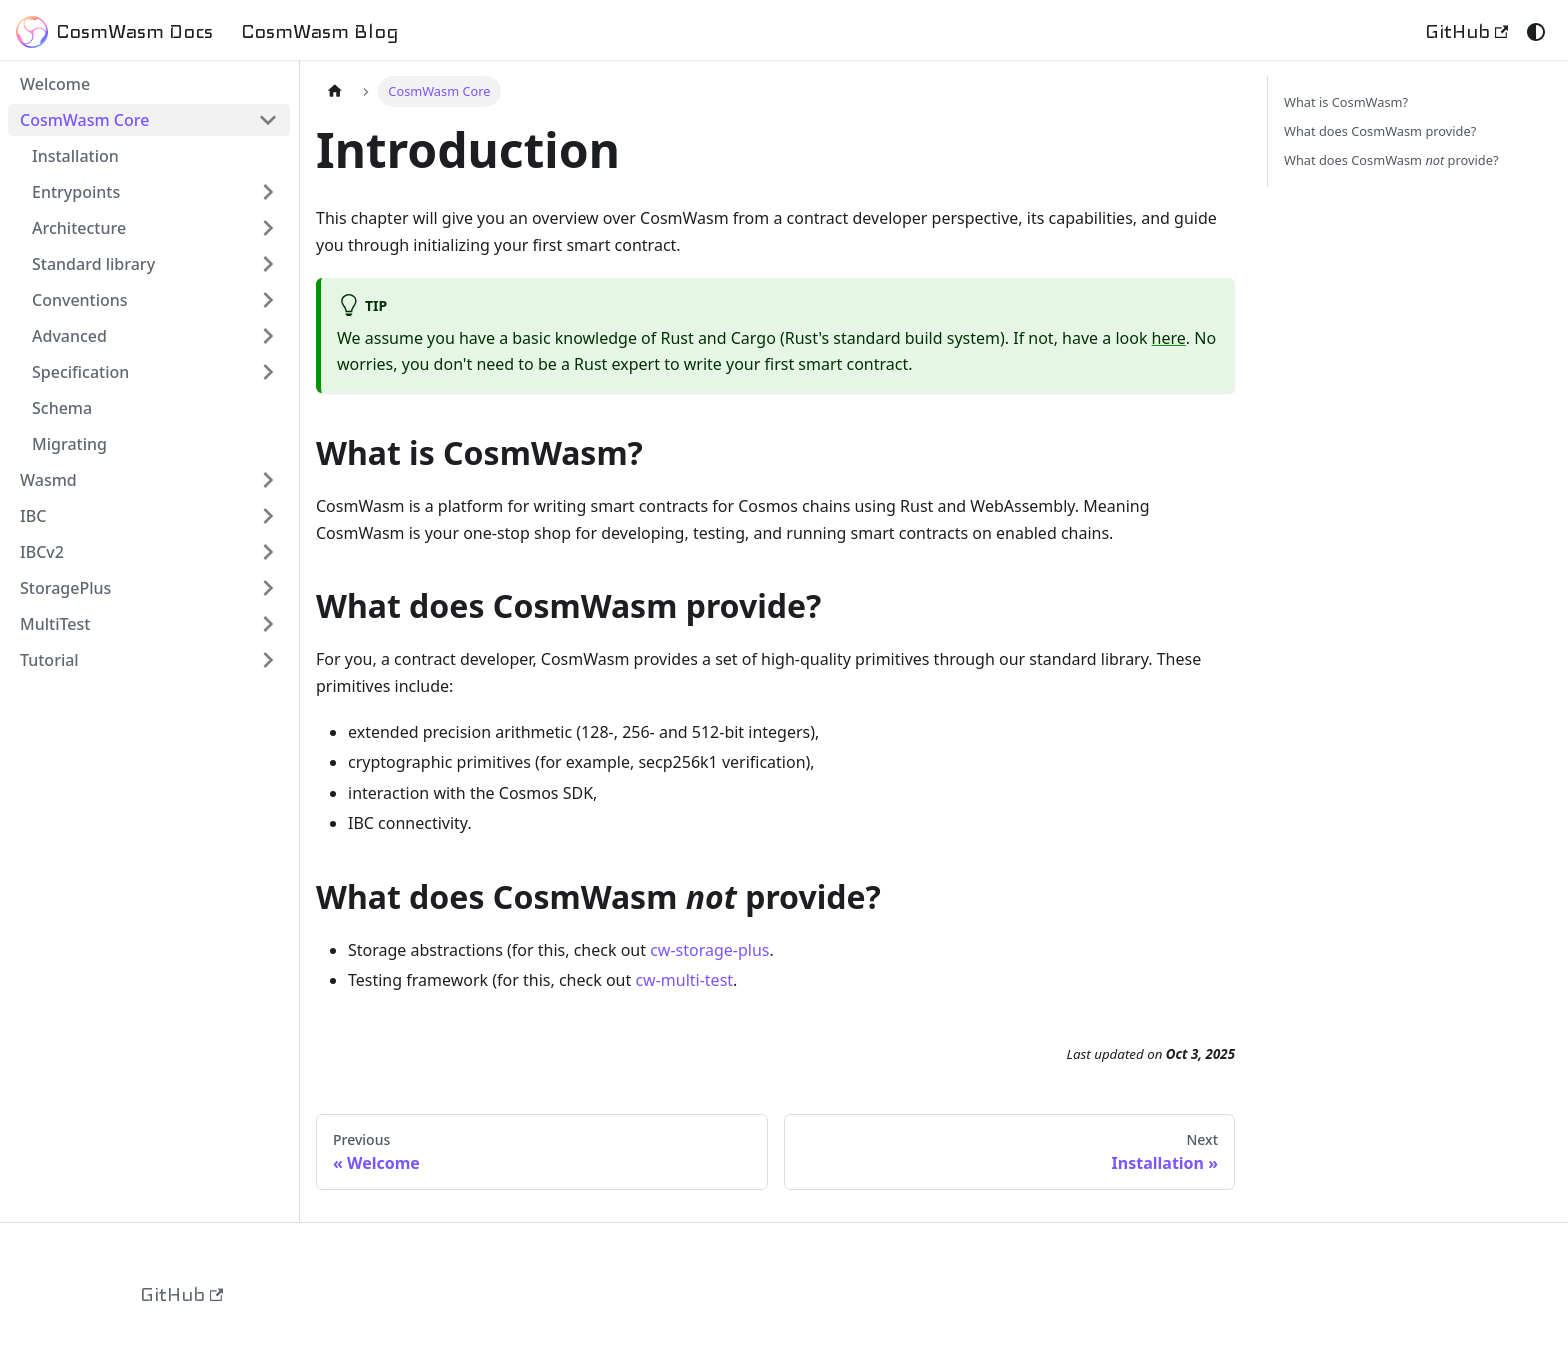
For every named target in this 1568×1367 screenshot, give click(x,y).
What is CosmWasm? (1346, 102)
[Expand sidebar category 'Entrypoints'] (268, 192)
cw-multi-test (684, 980)
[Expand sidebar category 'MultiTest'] (268, 624)
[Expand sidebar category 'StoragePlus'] (268, 588)
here (1169, 338)
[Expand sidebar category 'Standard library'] (268, 264)
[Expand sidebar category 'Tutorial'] (268, 660)
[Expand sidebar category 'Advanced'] (268, 336)
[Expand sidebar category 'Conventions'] (268, 300)
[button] (155, 228)
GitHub (1466, 31)
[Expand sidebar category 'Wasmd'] (268, 480)
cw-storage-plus (709, 950)
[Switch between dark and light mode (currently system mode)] (1536, 32)
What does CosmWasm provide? (1380, 131)
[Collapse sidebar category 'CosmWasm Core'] (268, 120)
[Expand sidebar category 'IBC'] (268, 516)
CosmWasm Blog (320, 31)
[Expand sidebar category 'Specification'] (268, 372)
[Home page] (335, 91)
